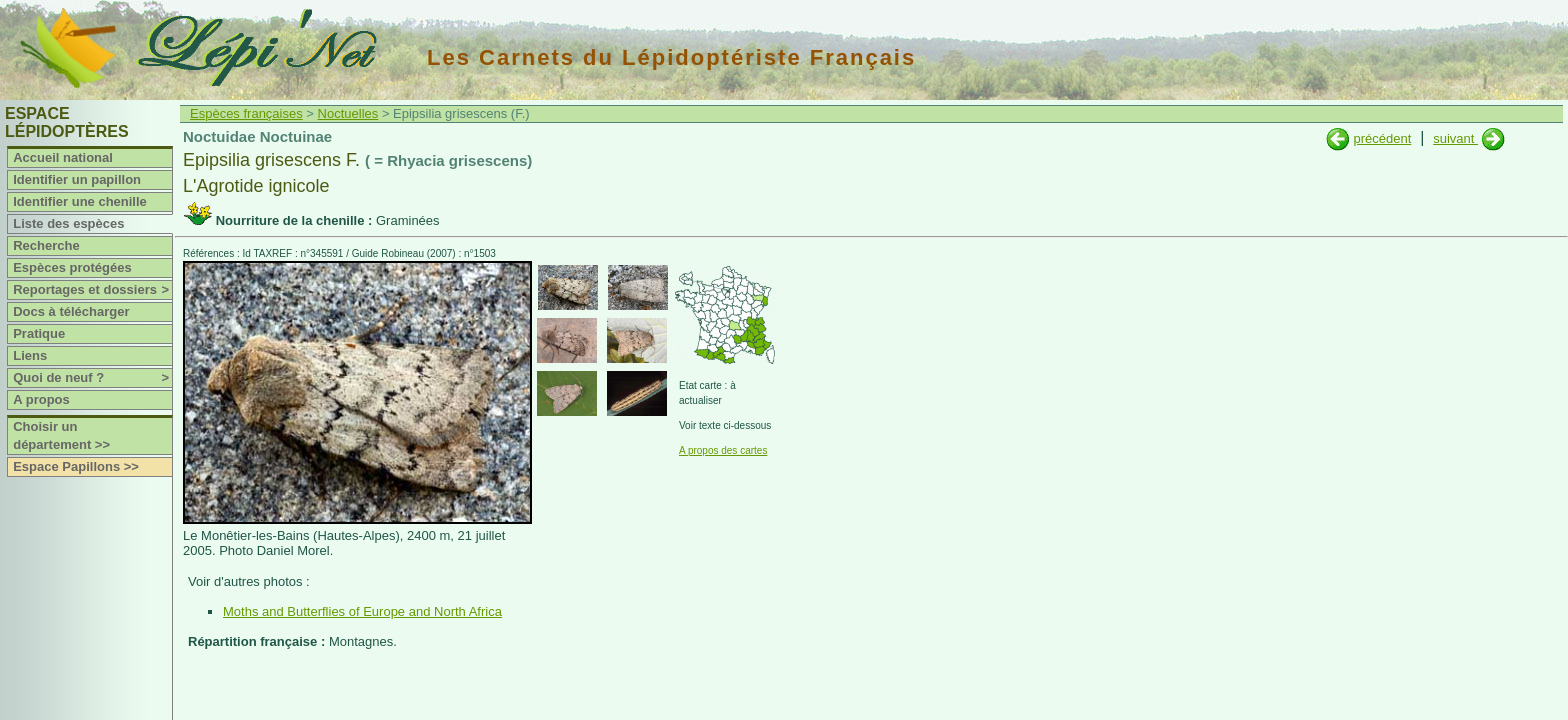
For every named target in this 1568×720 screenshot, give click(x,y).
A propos (41, 399)
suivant (1455, 138)
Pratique (39, 333)
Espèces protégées (72, 267)
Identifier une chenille (80, 201)
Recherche (46, 245)
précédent (1382, 138)
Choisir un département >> (61, 435)
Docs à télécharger (71, 311)
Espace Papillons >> (76, 466)
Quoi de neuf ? (92, 378)
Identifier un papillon (77, 179)
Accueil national (63, 157)
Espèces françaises (246, 113)
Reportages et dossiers (92, 290)
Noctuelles (348, 113)
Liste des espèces (68, 223)
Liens (30, 355)
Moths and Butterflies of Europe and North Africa (362, 611)
